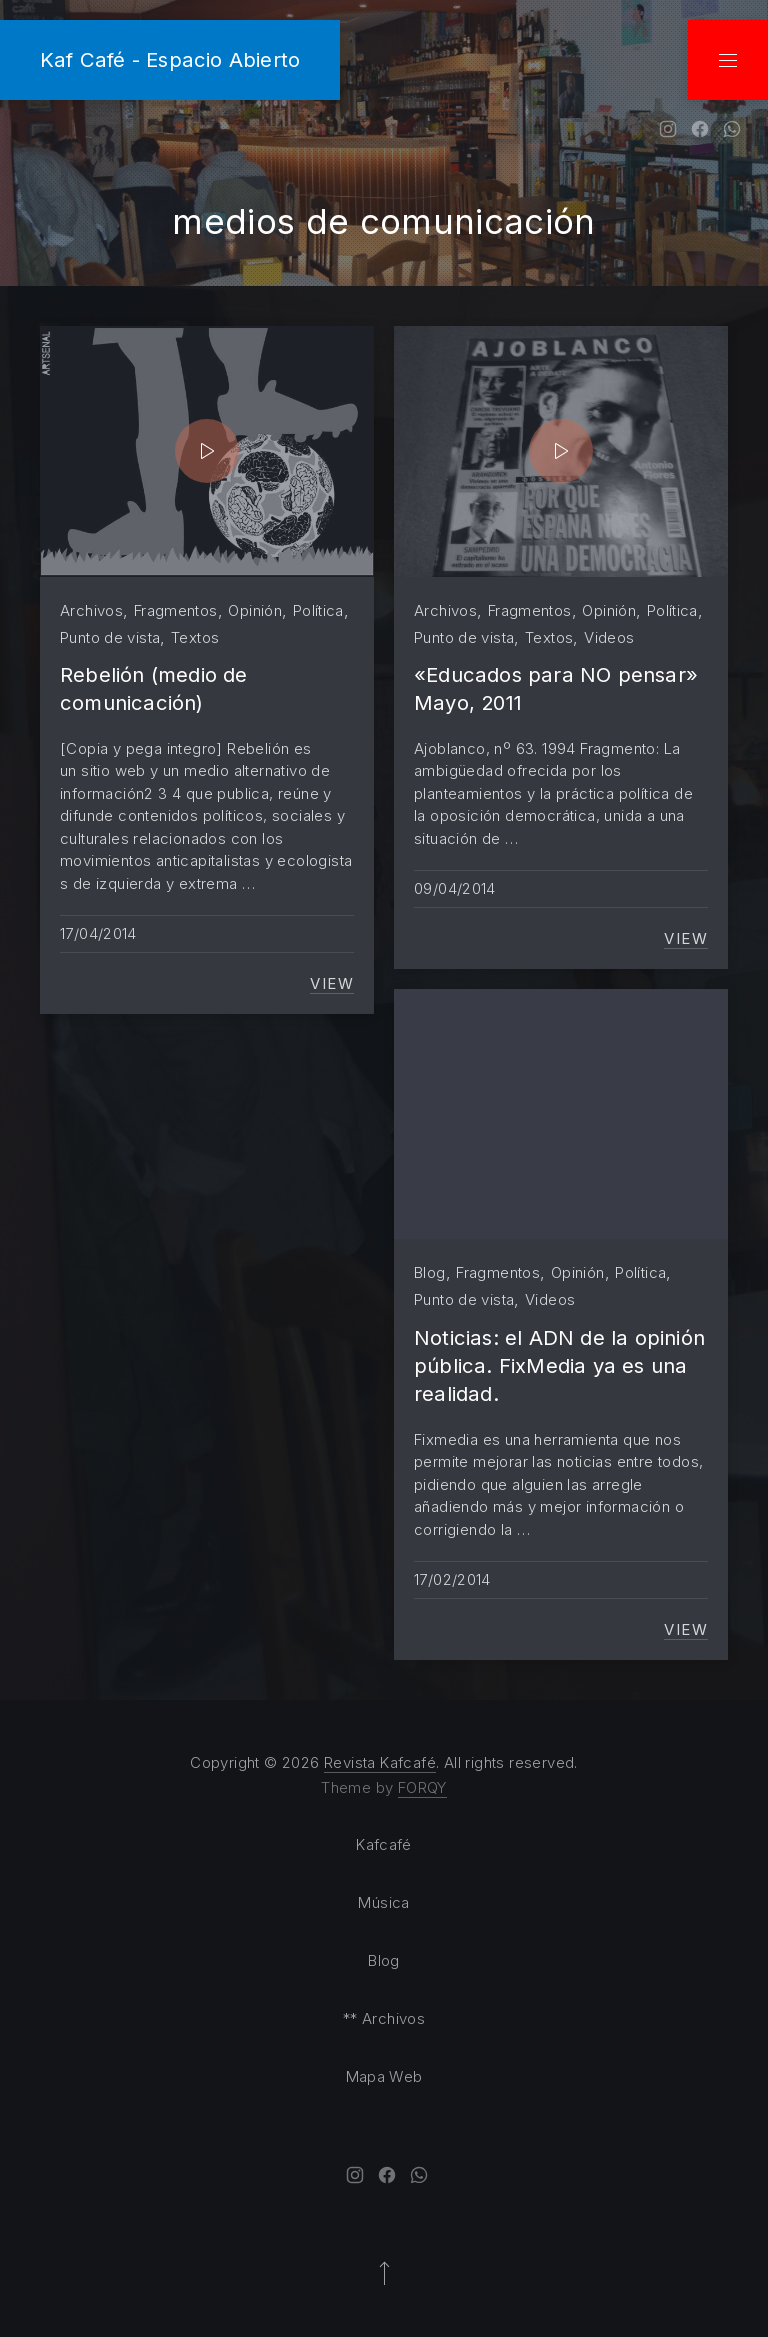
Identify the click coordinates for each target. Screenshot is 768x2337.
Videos (609, 637)
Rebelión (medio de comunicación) (154, 688)
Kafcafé (384, 1844)
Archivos (91, 610)
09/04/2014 (455, 888)
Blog (430, 1272)
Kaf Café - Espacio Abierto (170, 59)
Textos (195, 637)
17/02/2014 (452, 1579)
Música (383, 1902)
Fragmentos (176, 610)
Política (318, 610)
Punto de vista (110, 637)
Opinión (255, 610)
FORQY (422, 1787)
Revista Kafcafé (380, 1762)
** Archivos (384, 2018)
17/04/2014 (98, 933)
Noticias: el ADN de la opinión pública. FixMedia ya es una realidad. (559, 1366)
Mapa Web (384, 2076)
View (332, 984)
